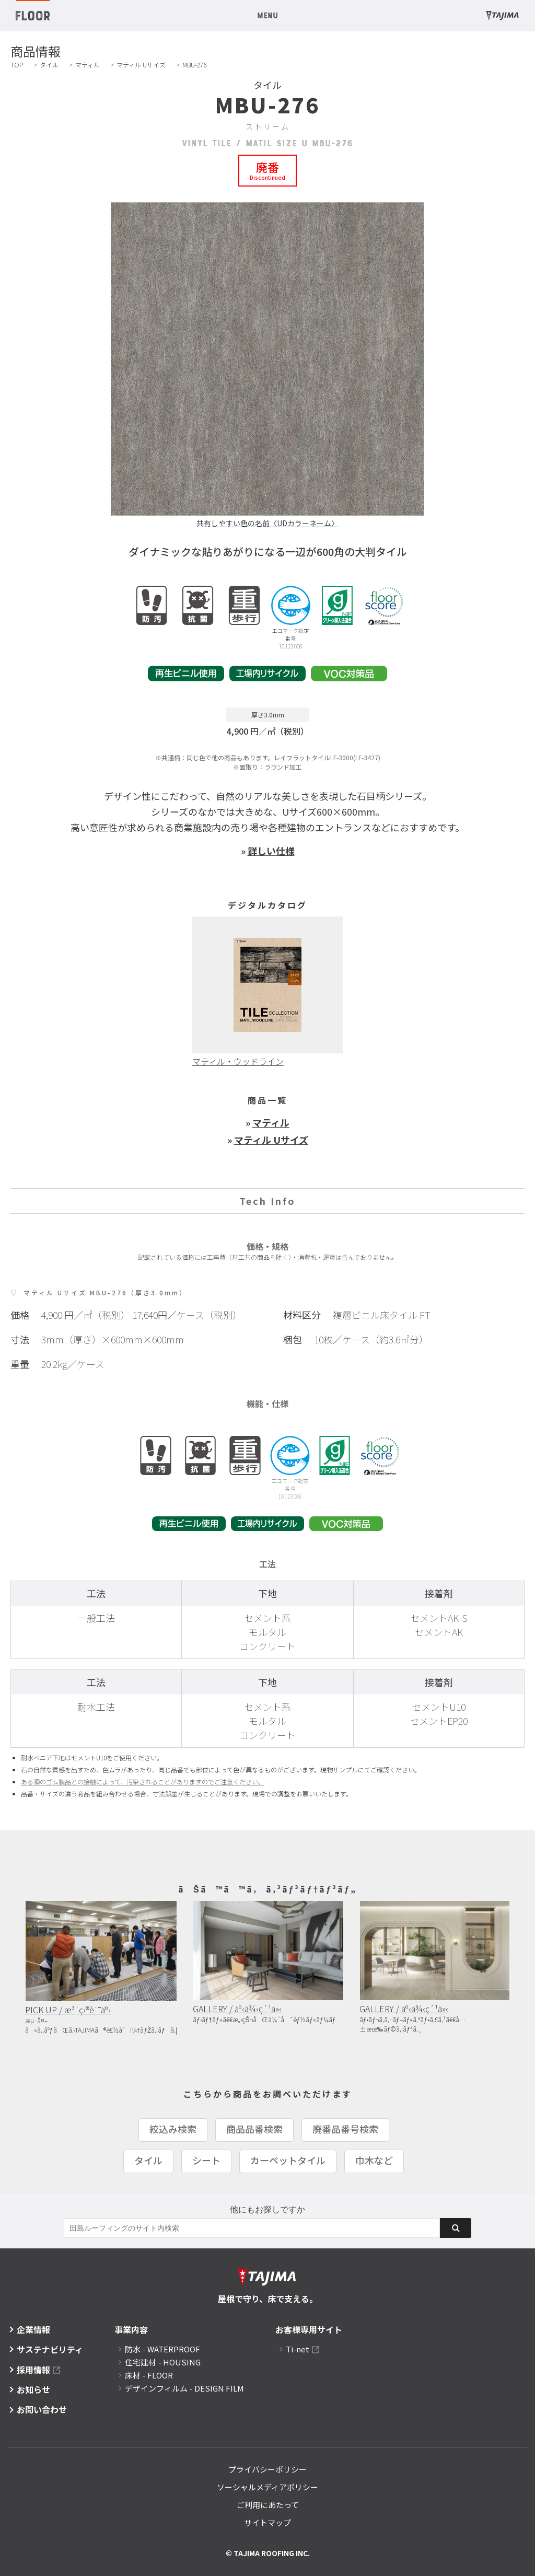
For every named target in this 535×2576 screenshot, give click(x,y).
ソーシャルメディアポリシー (267, 2486)
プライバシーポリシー (267, 2469)
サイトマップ (267, 2522)
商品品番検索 (254, 2129)
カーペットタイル (287, 2160)
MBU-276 (194, 64)
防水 (162, 2348)
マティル (87, 64)
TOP (16, 64)
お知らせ (33, 2389)
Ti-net (297, 2348)
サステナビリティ (50, 2349)
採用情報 (33, 2369)
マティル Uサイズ (141, 64)
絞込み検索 (172, 2129)
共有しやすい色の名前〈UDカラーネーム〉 (267, 523)
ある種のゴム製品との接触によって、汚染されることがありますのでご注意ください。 (142, 1781)
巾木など (374, 2160)
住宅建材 (163, 2362)
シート (206, 2160)
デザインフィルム (184, 2388)
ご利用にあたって (268, 2504)
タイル (49, 64)
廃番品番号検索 (345, 2129)
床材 (149, 2375)
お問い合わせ (42, 2409)
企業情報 (33, 2329)
